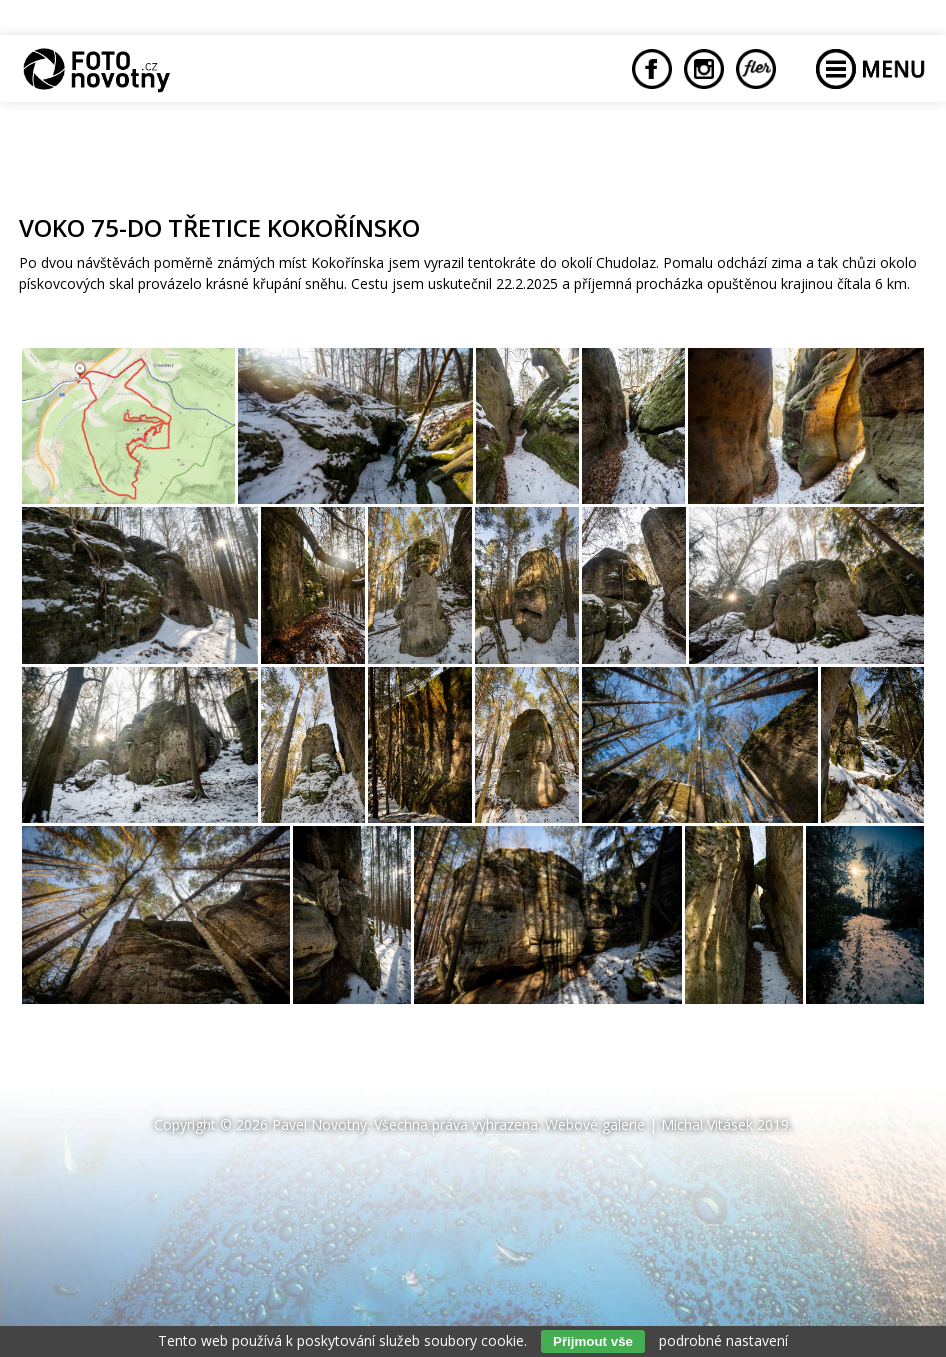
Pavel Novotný (319, 1124)
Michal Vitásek (707, 1124)
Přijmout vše (593, 1341)
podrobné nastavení (723, 1340)
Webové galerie (595, 1124)
